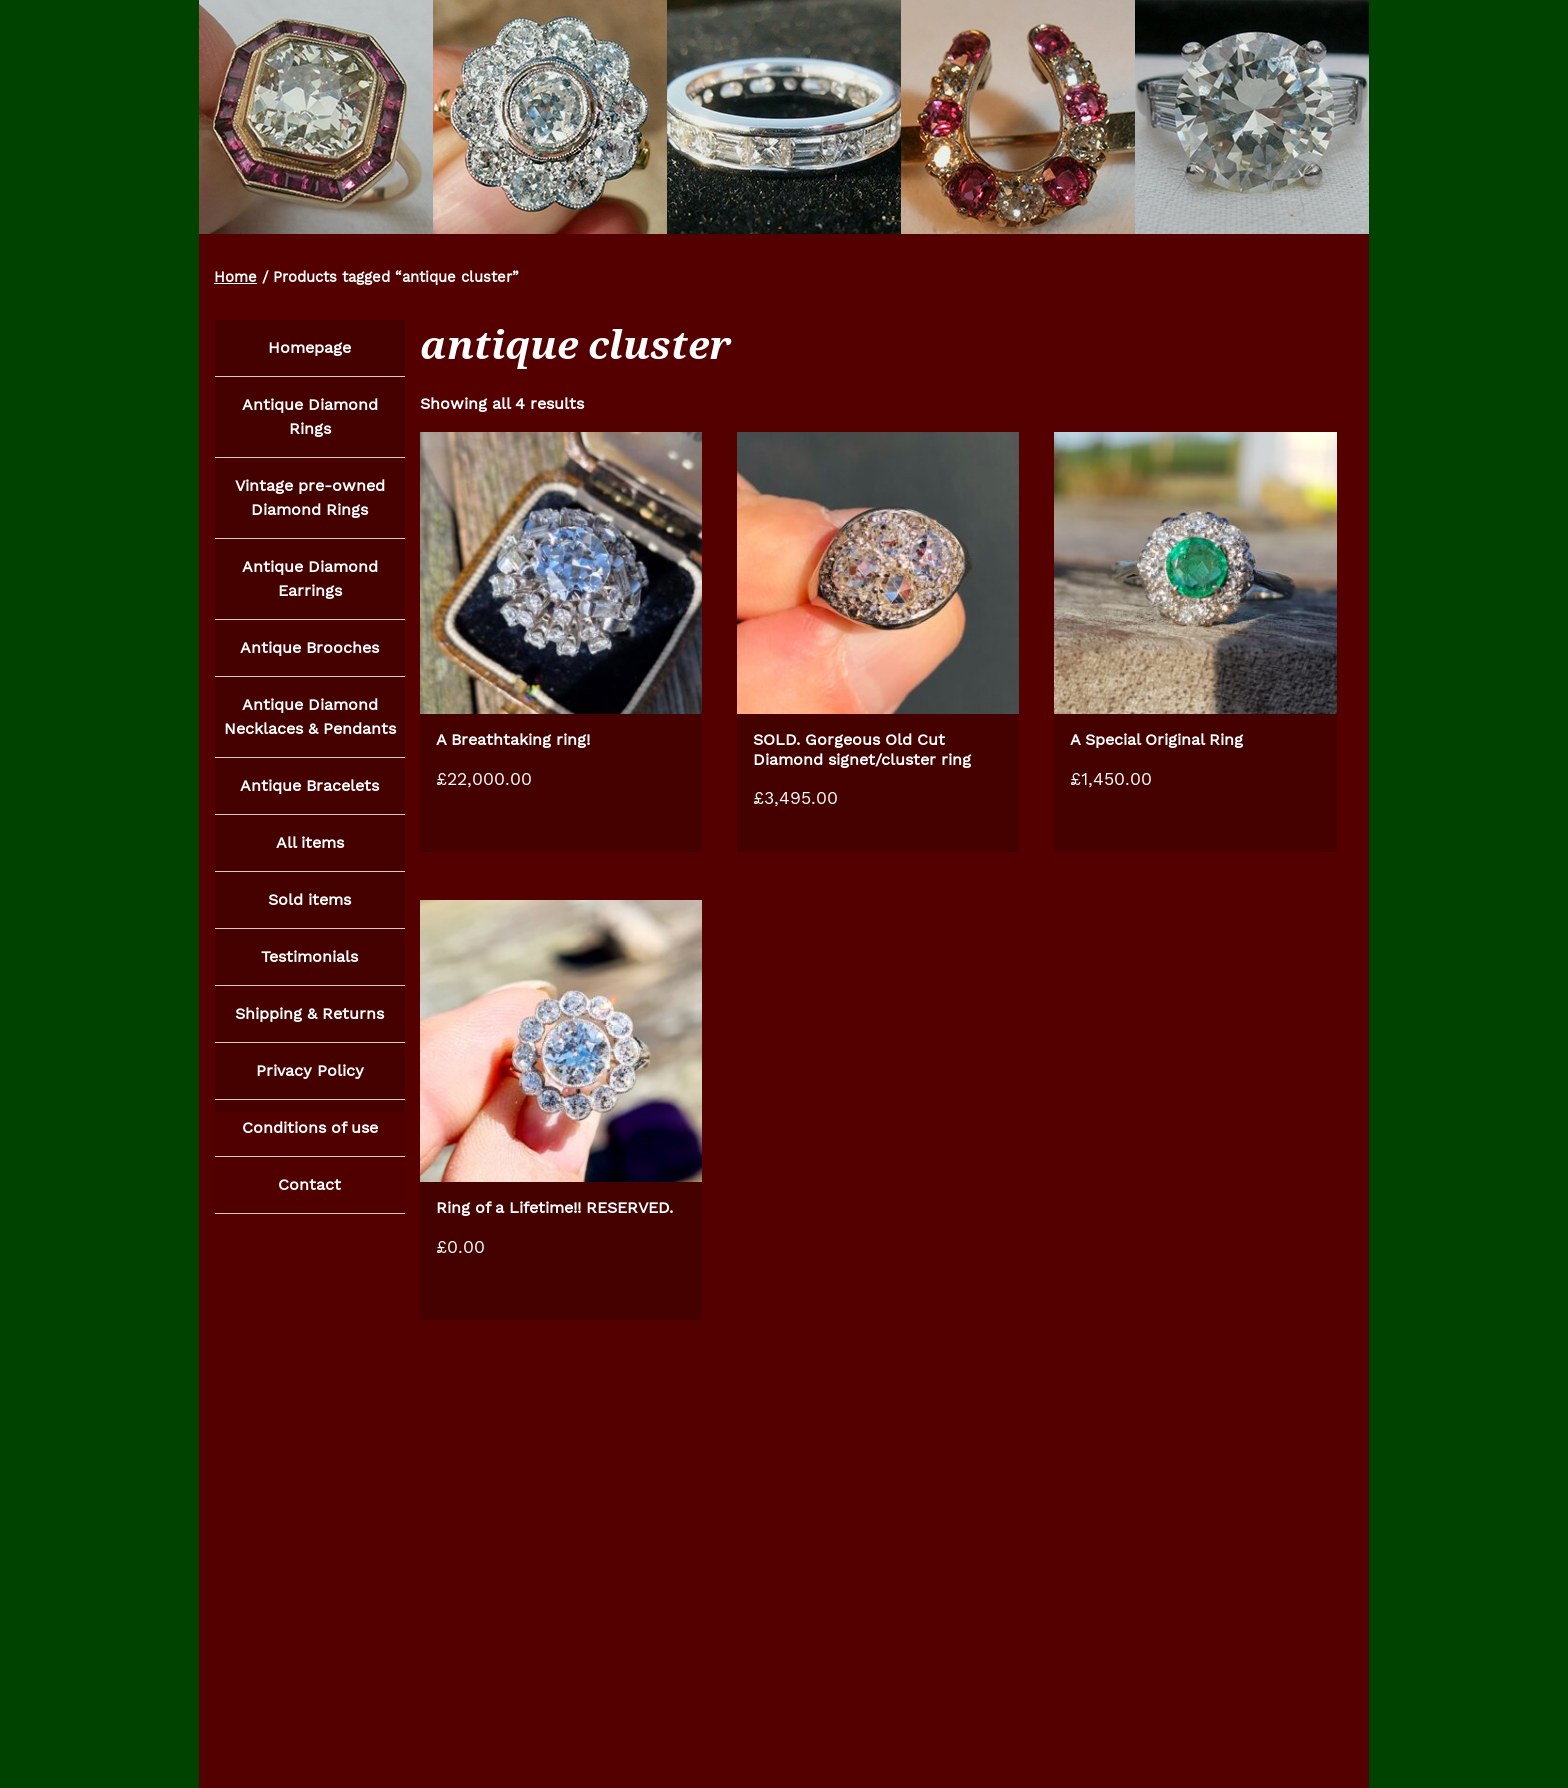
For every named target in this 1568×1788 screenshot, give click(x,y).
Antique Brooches (309, 651)
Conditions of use (310, 1139)
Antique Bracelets (309, 791)
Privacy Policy (310, 1081)
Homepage (309, 347)
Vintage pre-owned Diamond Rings (310, 499)
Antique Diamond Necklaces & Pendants (310, 721)
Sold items (309, 907)
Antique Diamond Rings (310, 417)
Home (235, 277)
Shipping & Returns (309, 1023)
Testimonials (309, 965)
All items (310, 849)
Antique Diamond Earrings (310, 581)
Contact (309, 1197)
